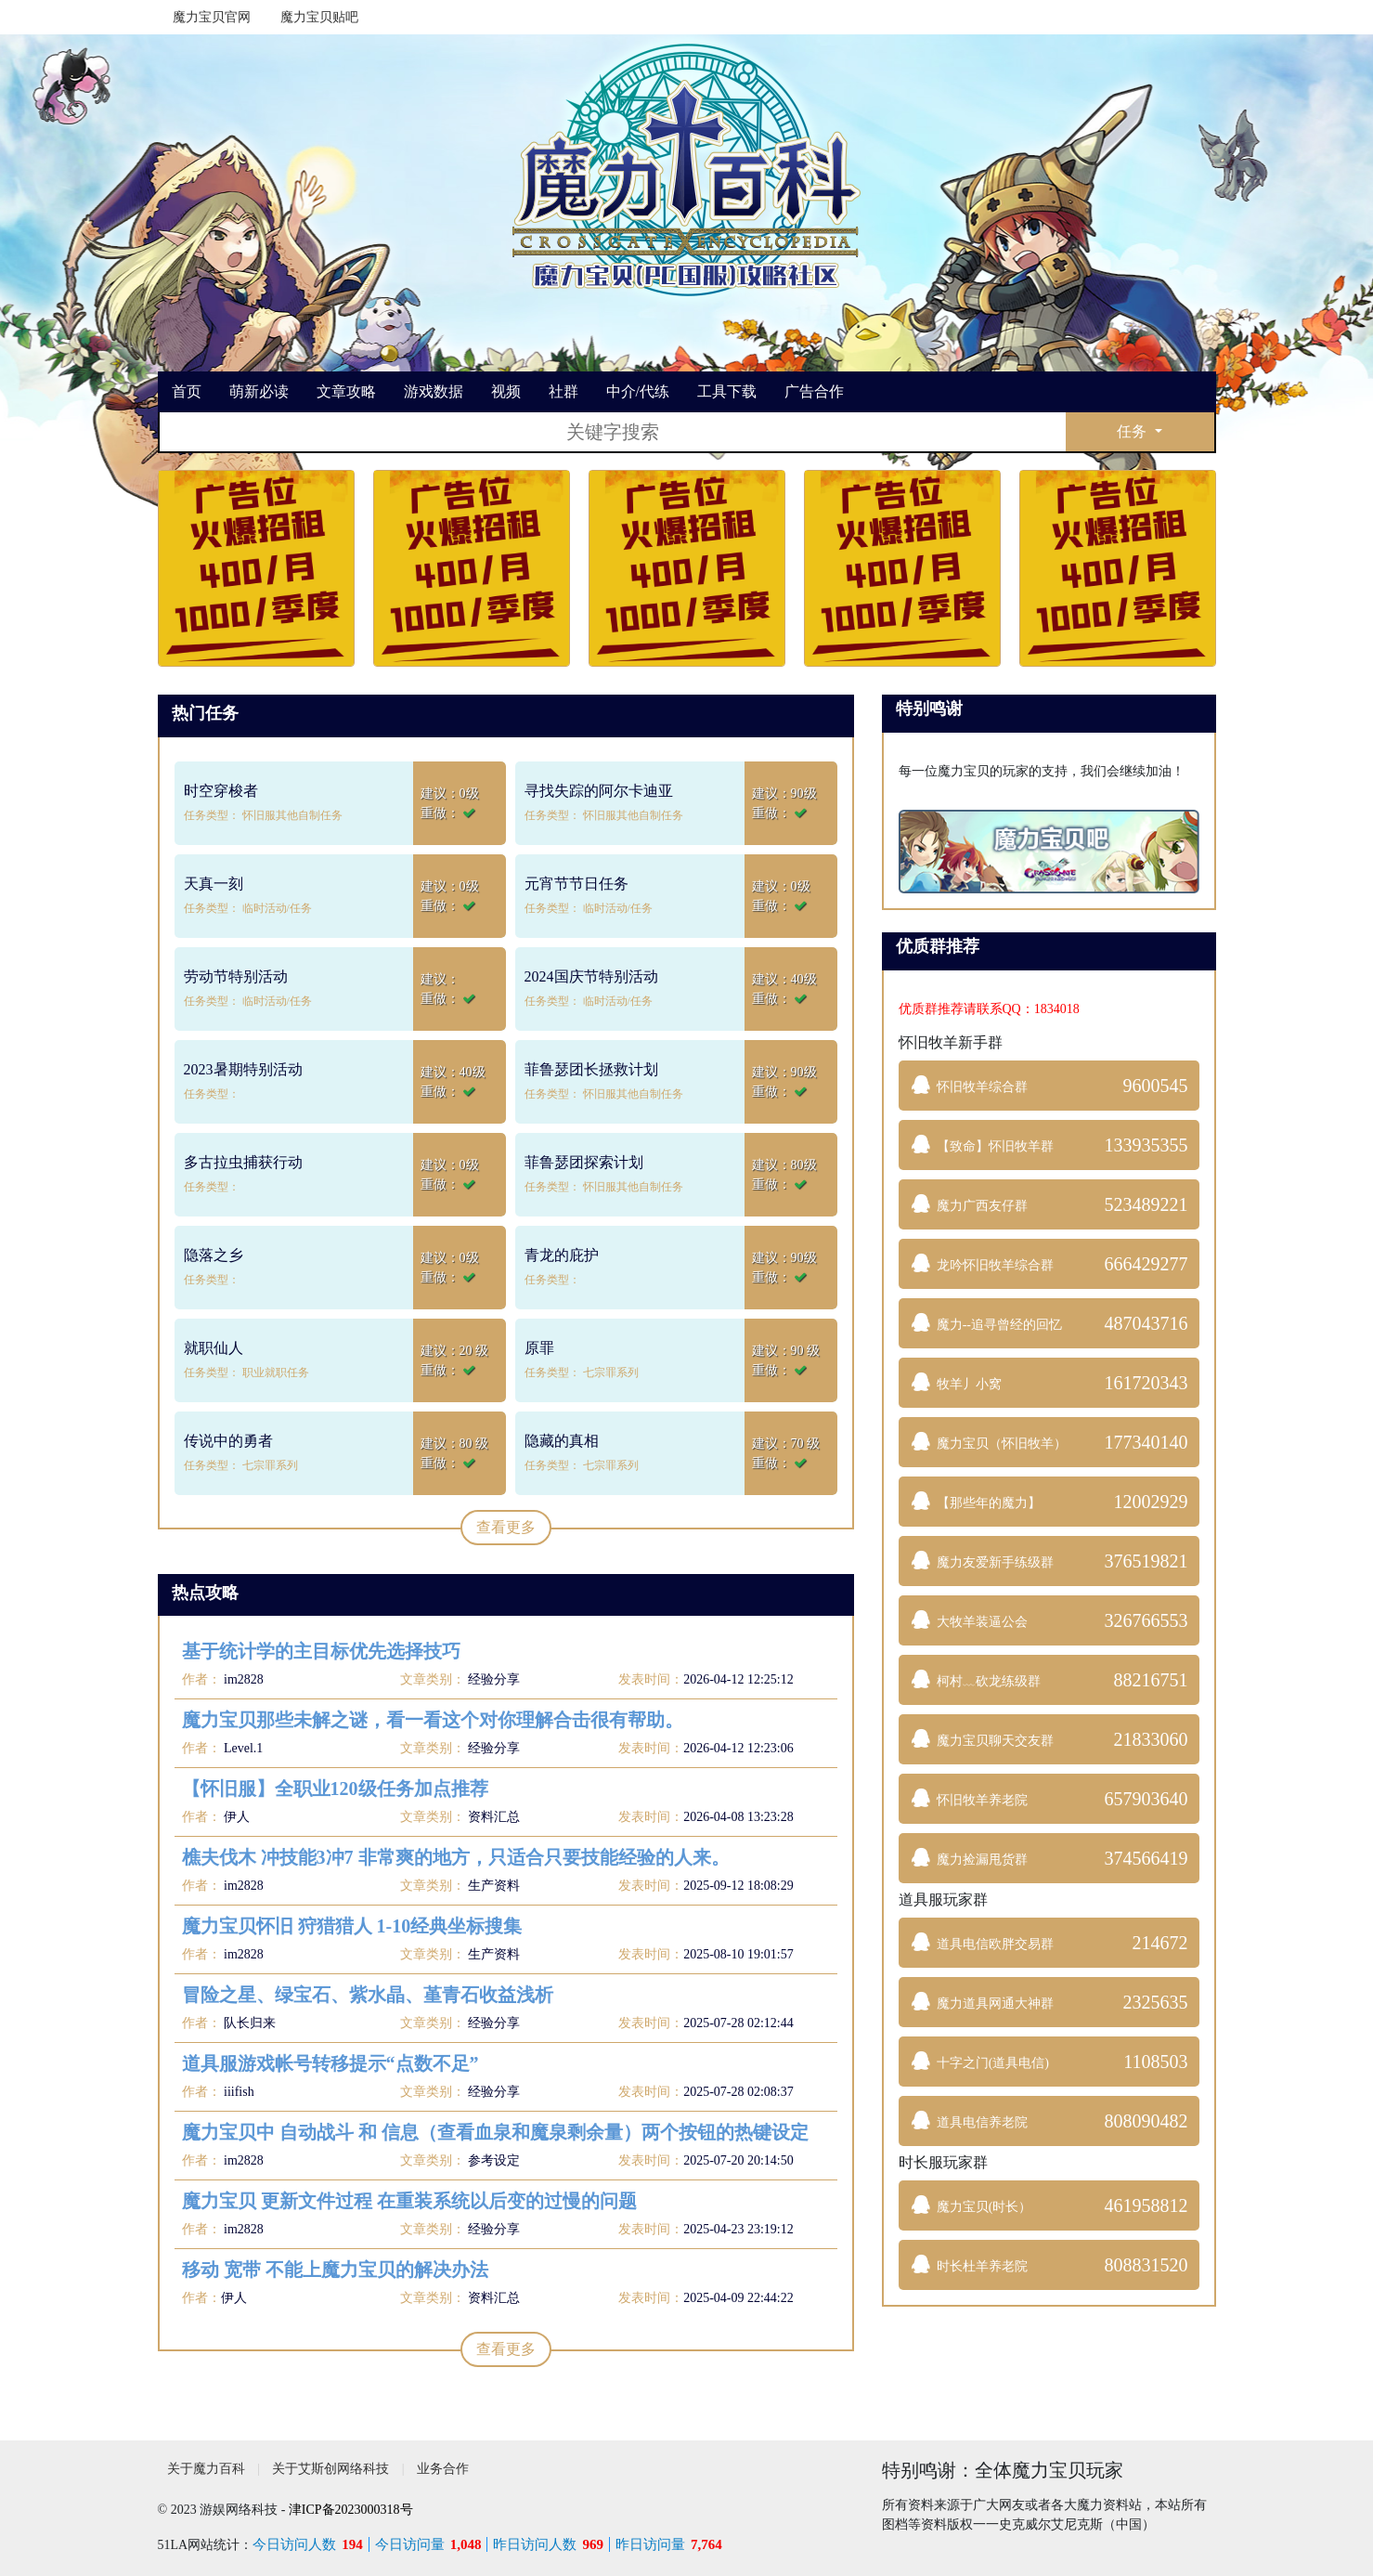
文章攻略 (346, 391)
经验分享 (494, 1679)
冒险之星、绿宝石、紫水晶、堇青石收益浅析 (367, 1994)
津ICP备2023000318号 (351, 2510)
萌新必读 (259, 391)
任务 (1133, 431)
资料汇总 (494, 1817)
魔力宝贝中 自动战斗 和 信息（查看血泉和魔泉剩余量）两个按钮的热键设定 (495, 2132)
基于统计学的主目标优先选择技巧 (321, 1651)
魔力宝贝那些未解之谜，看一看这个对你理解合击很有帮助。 (432, 1720)
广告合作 (814, 391)
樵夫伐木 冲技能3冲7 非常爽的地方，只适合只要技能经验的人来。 (456, 1857)
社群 (563, 391)
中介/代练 (637, 391)
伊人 (236, 1817)
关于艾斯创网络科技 (330, 2469)
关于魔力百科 (206, 2469)
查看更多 (506, 1527)
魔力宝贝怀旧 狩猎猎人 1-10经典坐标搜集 (352, 1926)
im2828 (242, 1679)
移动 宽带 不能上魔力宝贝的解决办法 (335, 2269)
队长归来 (249, 2023)
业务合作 (443, 2469)
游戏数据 (433, 391)
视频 (506, 391)
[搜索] (613, 431)
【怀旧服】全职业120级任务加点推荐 (335, 1788)
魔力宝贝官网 (212, 17)
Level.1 (242, 1748)
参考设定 (494, 2160)
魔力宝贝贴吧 (319, 17)
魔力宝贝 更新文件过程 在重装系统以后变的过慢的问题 (409, 2201)
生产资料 (494, 1886)
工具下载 (727, 391)
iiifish (237, 2092)
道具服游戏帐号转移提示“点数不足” (330, 2063)
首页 (186, 391)
